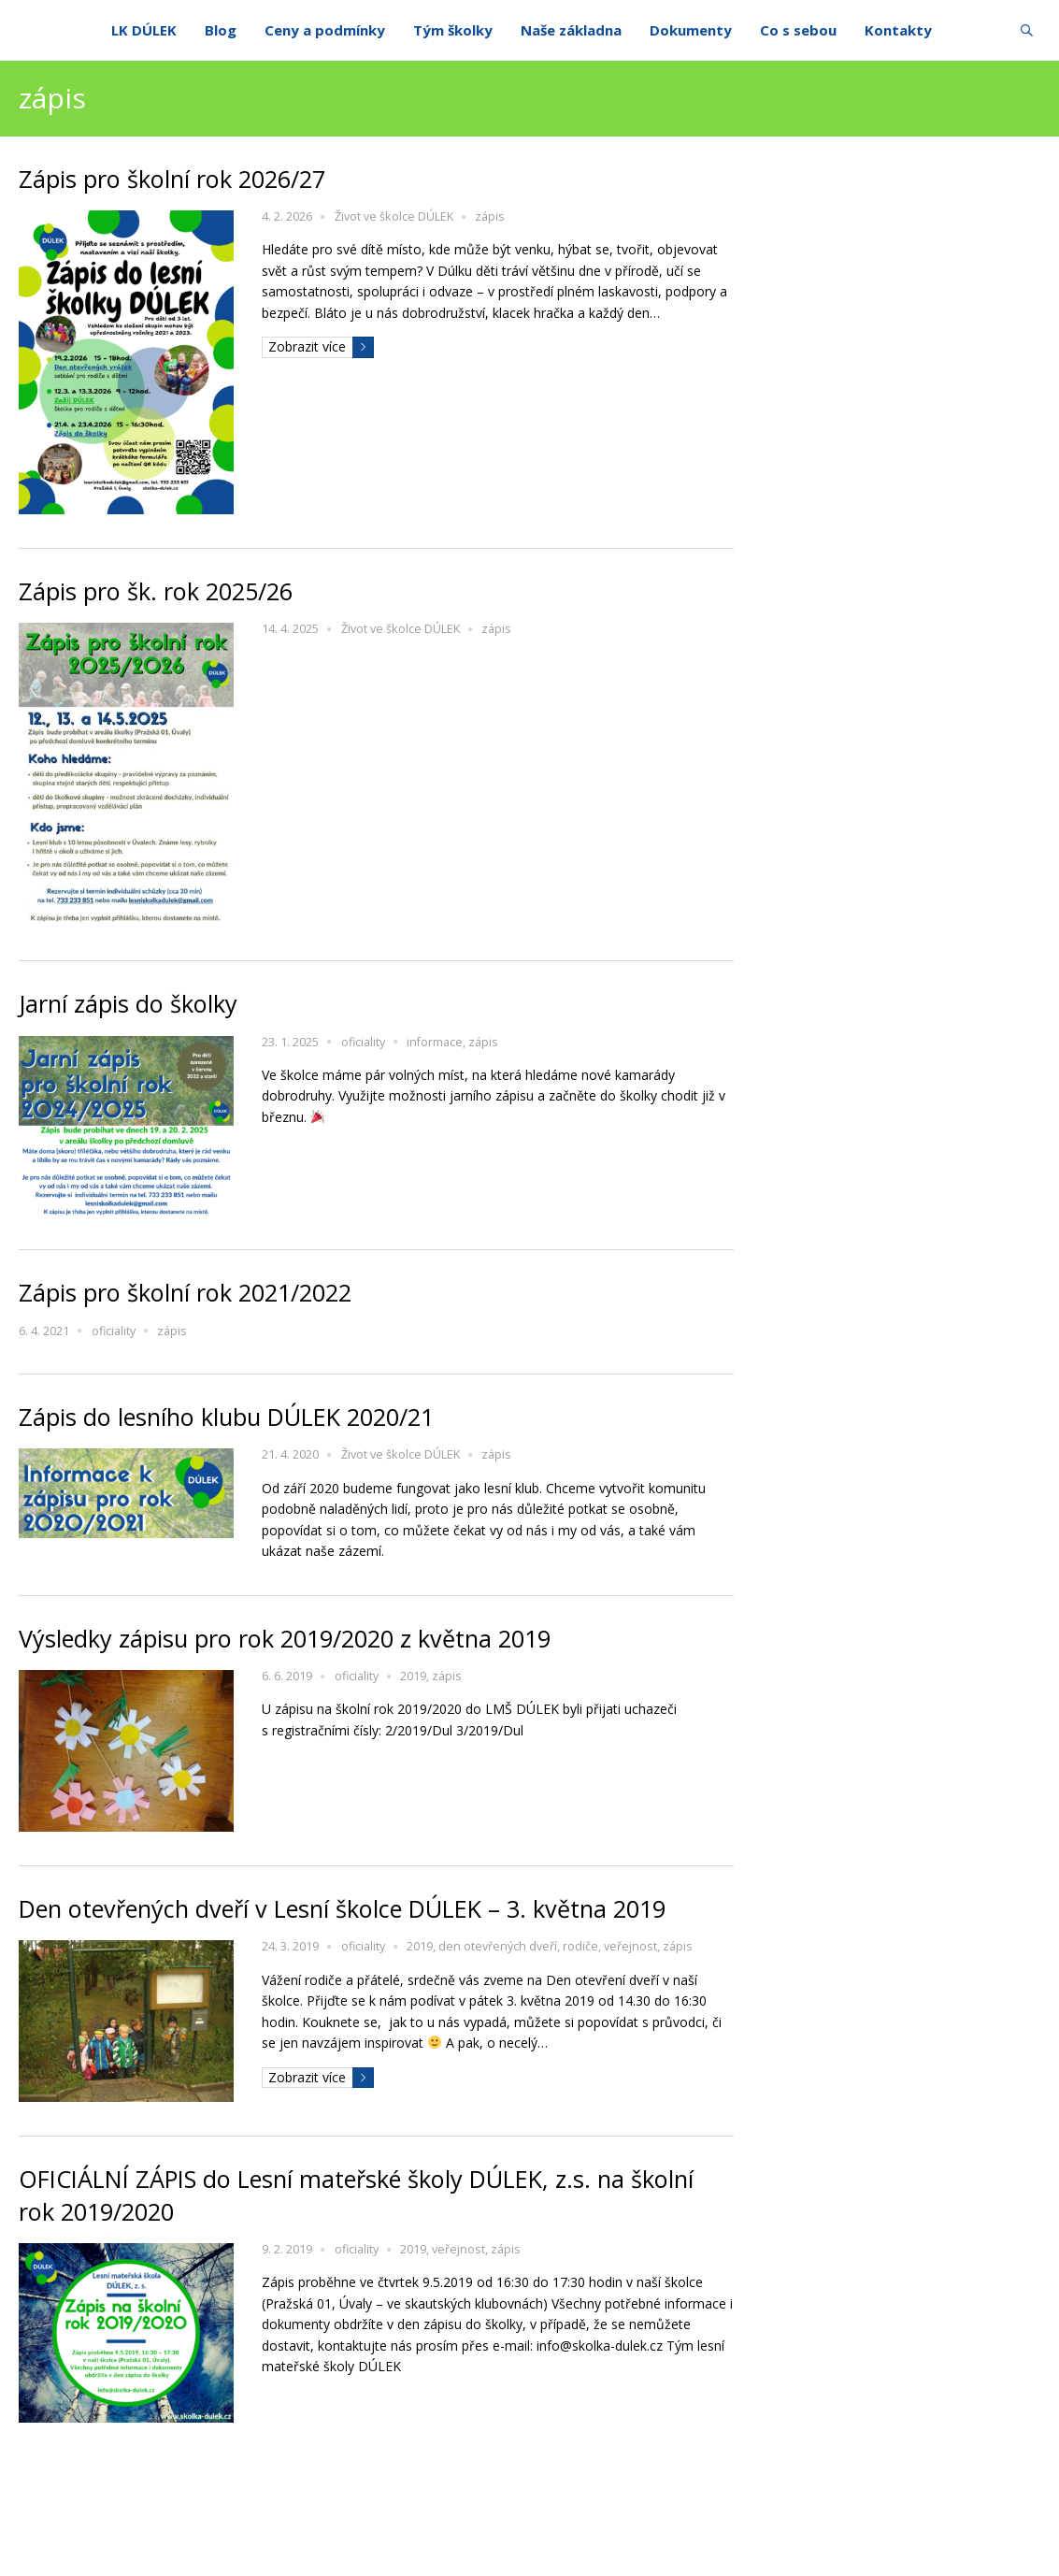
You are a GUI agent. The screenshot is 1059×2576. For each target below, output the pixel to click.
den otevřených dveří (497, 1946)
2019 (413, 1676)
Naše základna (571, 30)
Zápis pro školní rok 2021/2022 (185, 1292)
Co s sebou (798, 30)
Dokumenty (691, 30)
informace (435, 1042)
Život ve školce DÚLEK (394, 216)
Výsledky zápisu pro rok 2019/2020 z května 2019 (285, 1638)
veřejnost (630, 1946)
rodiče (580, 1946)
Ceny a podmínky (325, 30)
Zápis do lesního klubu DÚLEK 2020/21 (226, 1416)
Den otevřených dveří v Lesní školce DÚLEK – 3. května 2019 (342, 1908)
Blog (220, 30)
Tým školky (453, 30)
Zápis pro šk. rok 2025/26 (156, 591)
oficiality (363, 1042)
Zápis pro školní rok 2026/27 (172, 178)
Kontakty (898, 30)
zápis (490, 216)
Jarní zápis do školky (128, 1003)
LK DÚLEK (144, 30)
